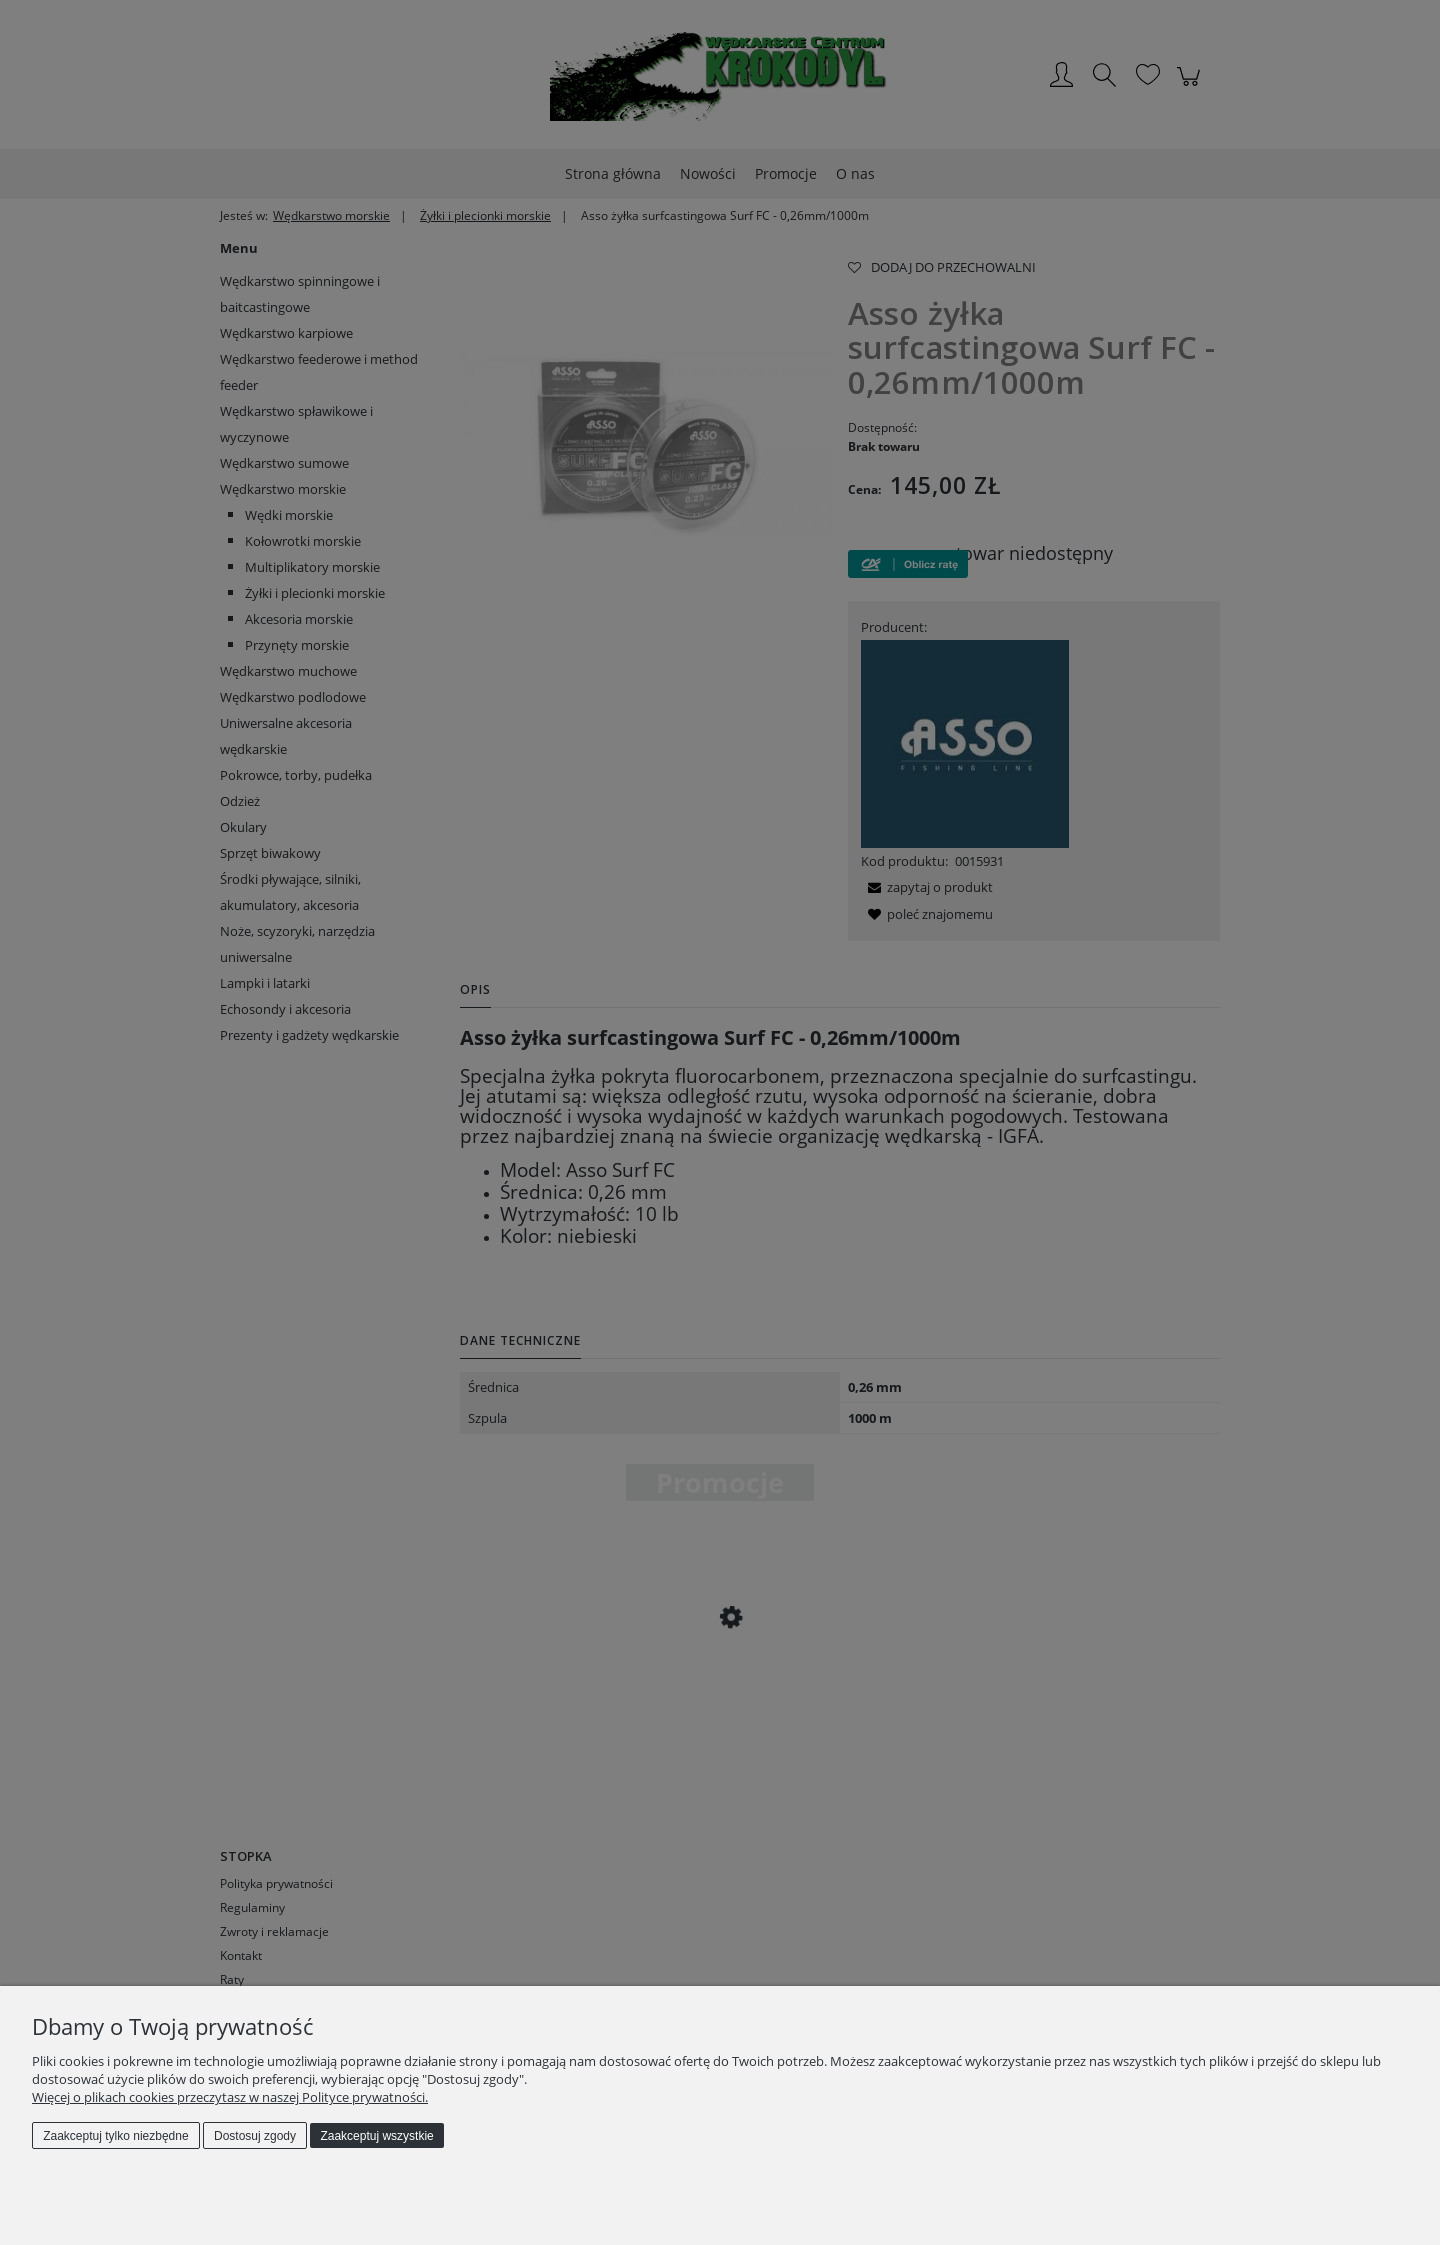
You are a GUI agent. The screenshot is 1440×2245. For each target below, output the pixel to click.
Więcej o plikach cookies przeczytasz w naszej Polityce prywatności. (230, 2097)
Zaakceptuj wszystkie (376, 2136)
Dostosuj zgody (255, 2136)
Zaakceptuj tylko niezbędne (115, 2136)
